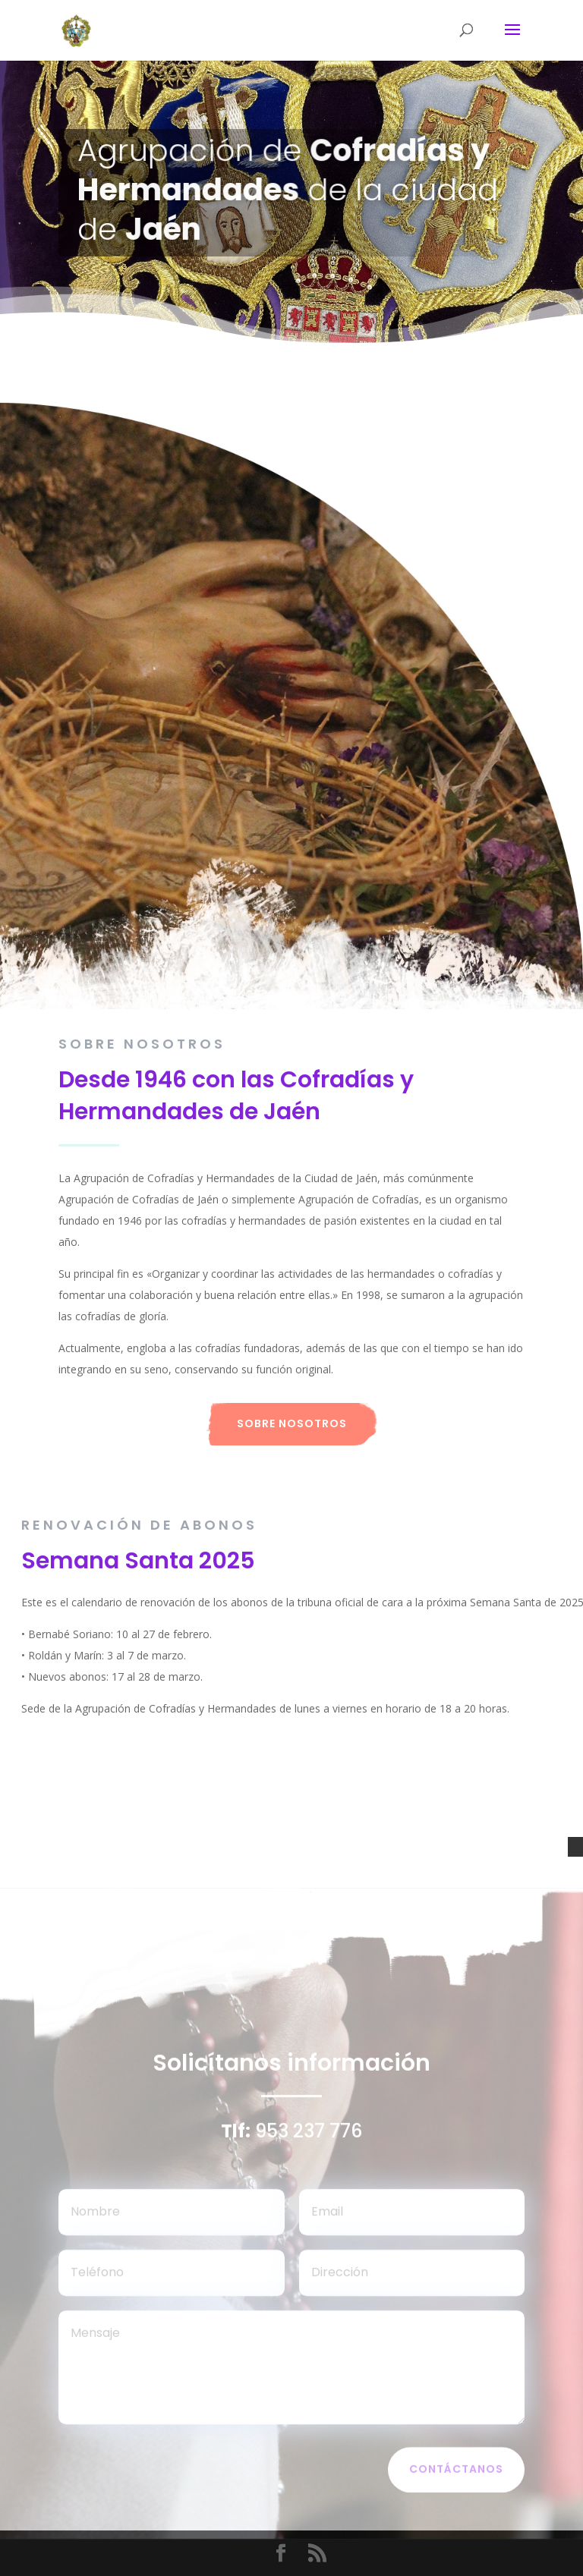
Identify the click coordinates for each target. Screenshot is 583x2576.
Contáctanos (456, 2472)
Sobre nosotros (292, 1423)
